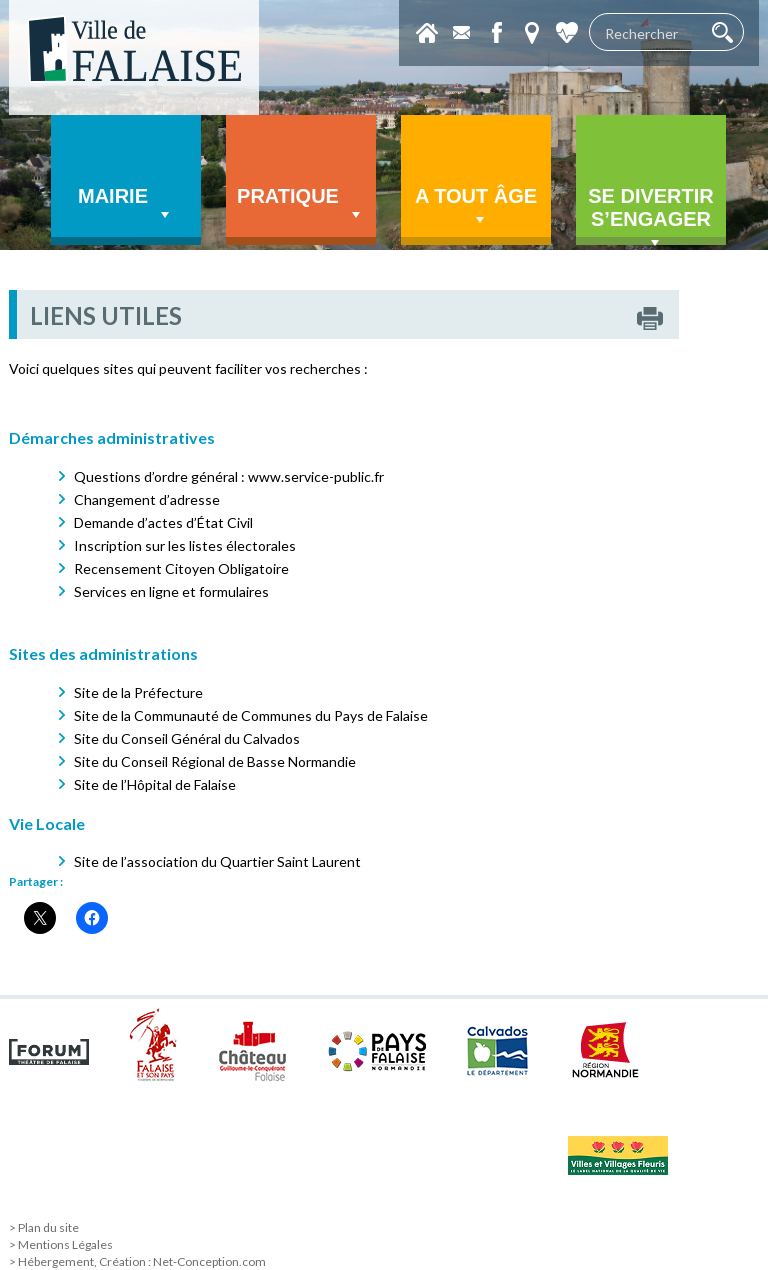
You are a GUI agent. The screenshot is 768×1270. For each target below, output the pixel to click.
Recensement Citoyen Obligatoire (181, 568)
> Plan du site (44, 1227)
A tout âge (476, 207)
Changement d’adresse (147, 499)
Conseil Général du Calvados (210, 738)
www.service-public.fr (316, 476)
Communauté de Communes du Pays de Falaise (281, 715)
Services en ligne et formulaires (171, 591)
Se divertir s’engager (651, 215)
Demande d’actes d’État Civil (163, 522)
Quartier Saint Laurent (290, 861)
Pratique (301, 205)
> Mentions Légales (61, 1244)
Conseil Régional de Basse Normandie (238, 761)
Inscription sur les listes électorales (185, 545)
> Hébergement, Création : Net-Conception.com (137, 1261)
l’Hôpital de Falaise (178, 784)
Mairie (126, 205)
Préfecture (168, 692)
